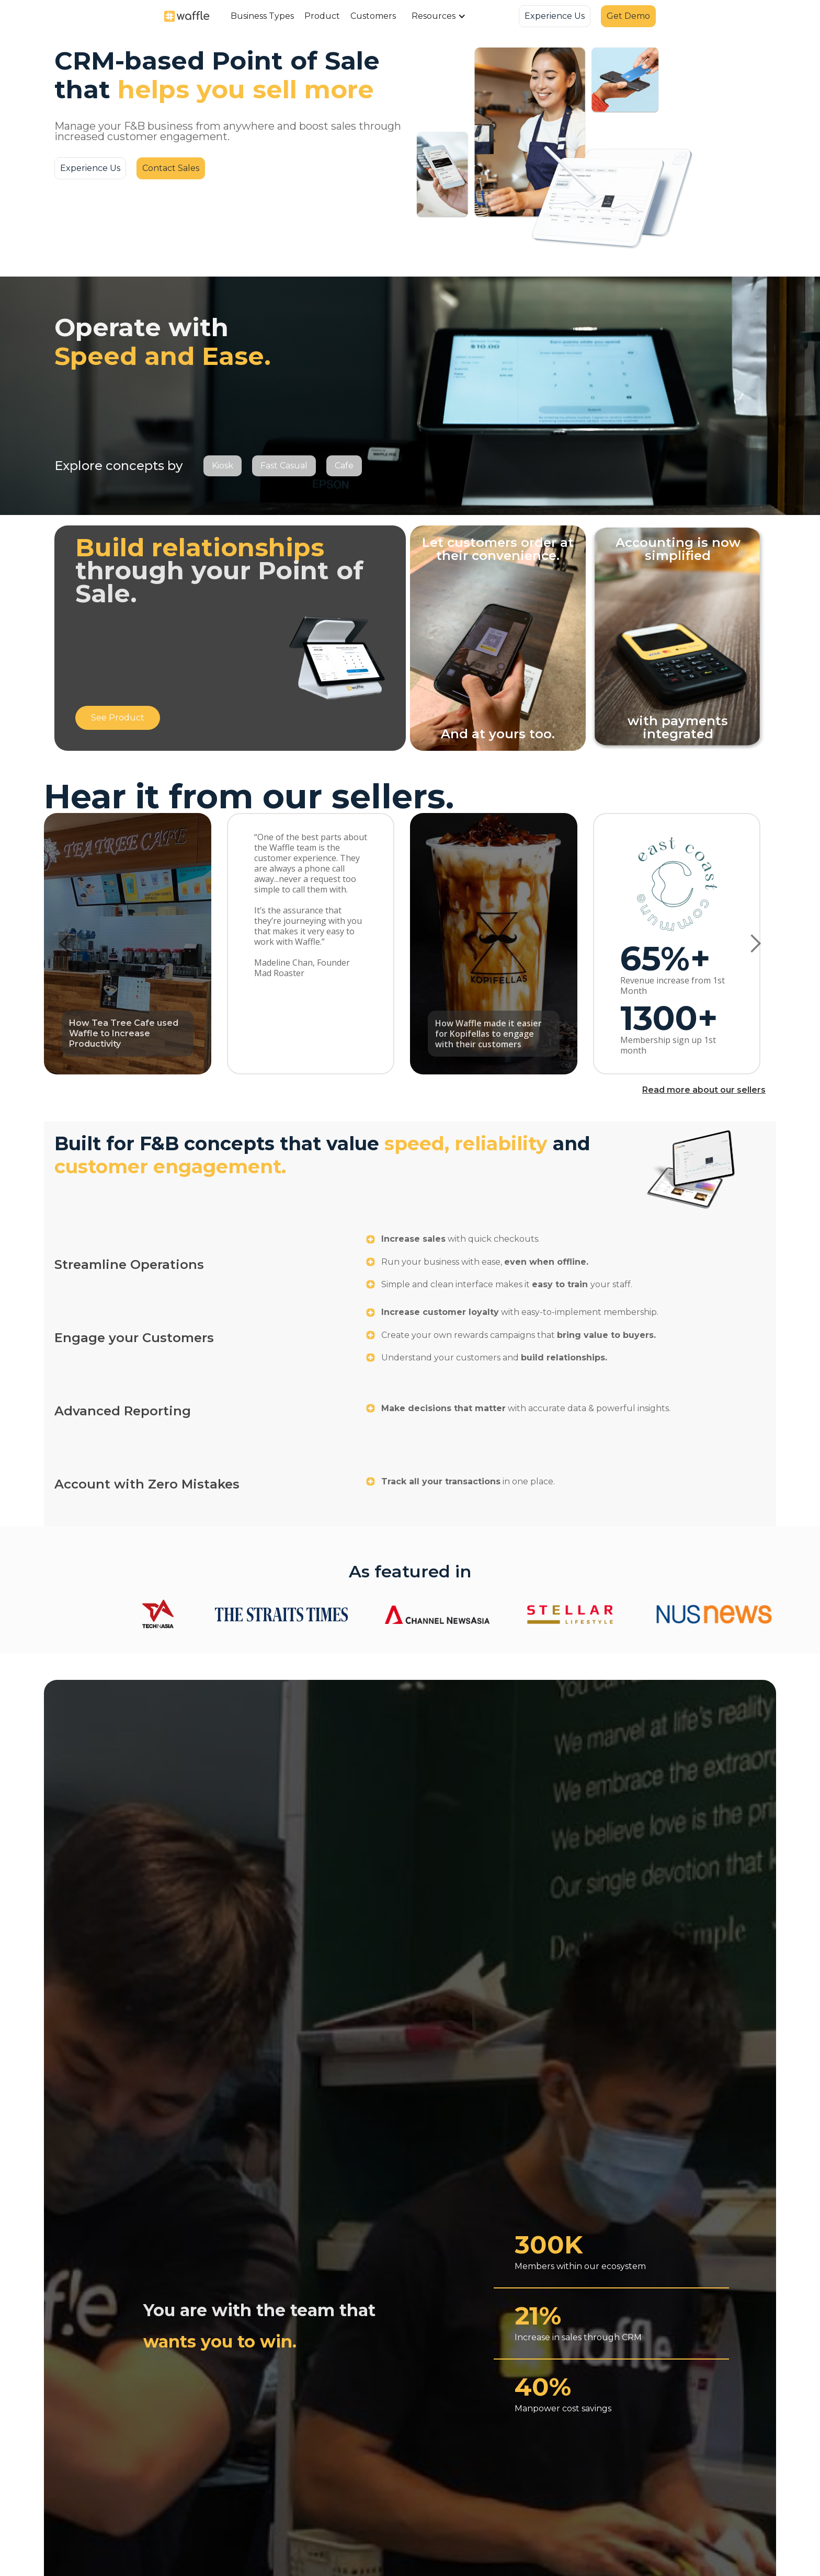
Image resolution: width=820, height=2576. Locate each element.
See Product (117, 718)
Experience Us (555, 16)
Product (322, 16)
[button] (262, 16)
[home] (187, 16)
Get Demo (628, 16)
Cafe (344, 466)
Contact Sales (170, 168)
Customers (373, 16)
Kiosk (222, 466)
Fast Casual (284, 466)
